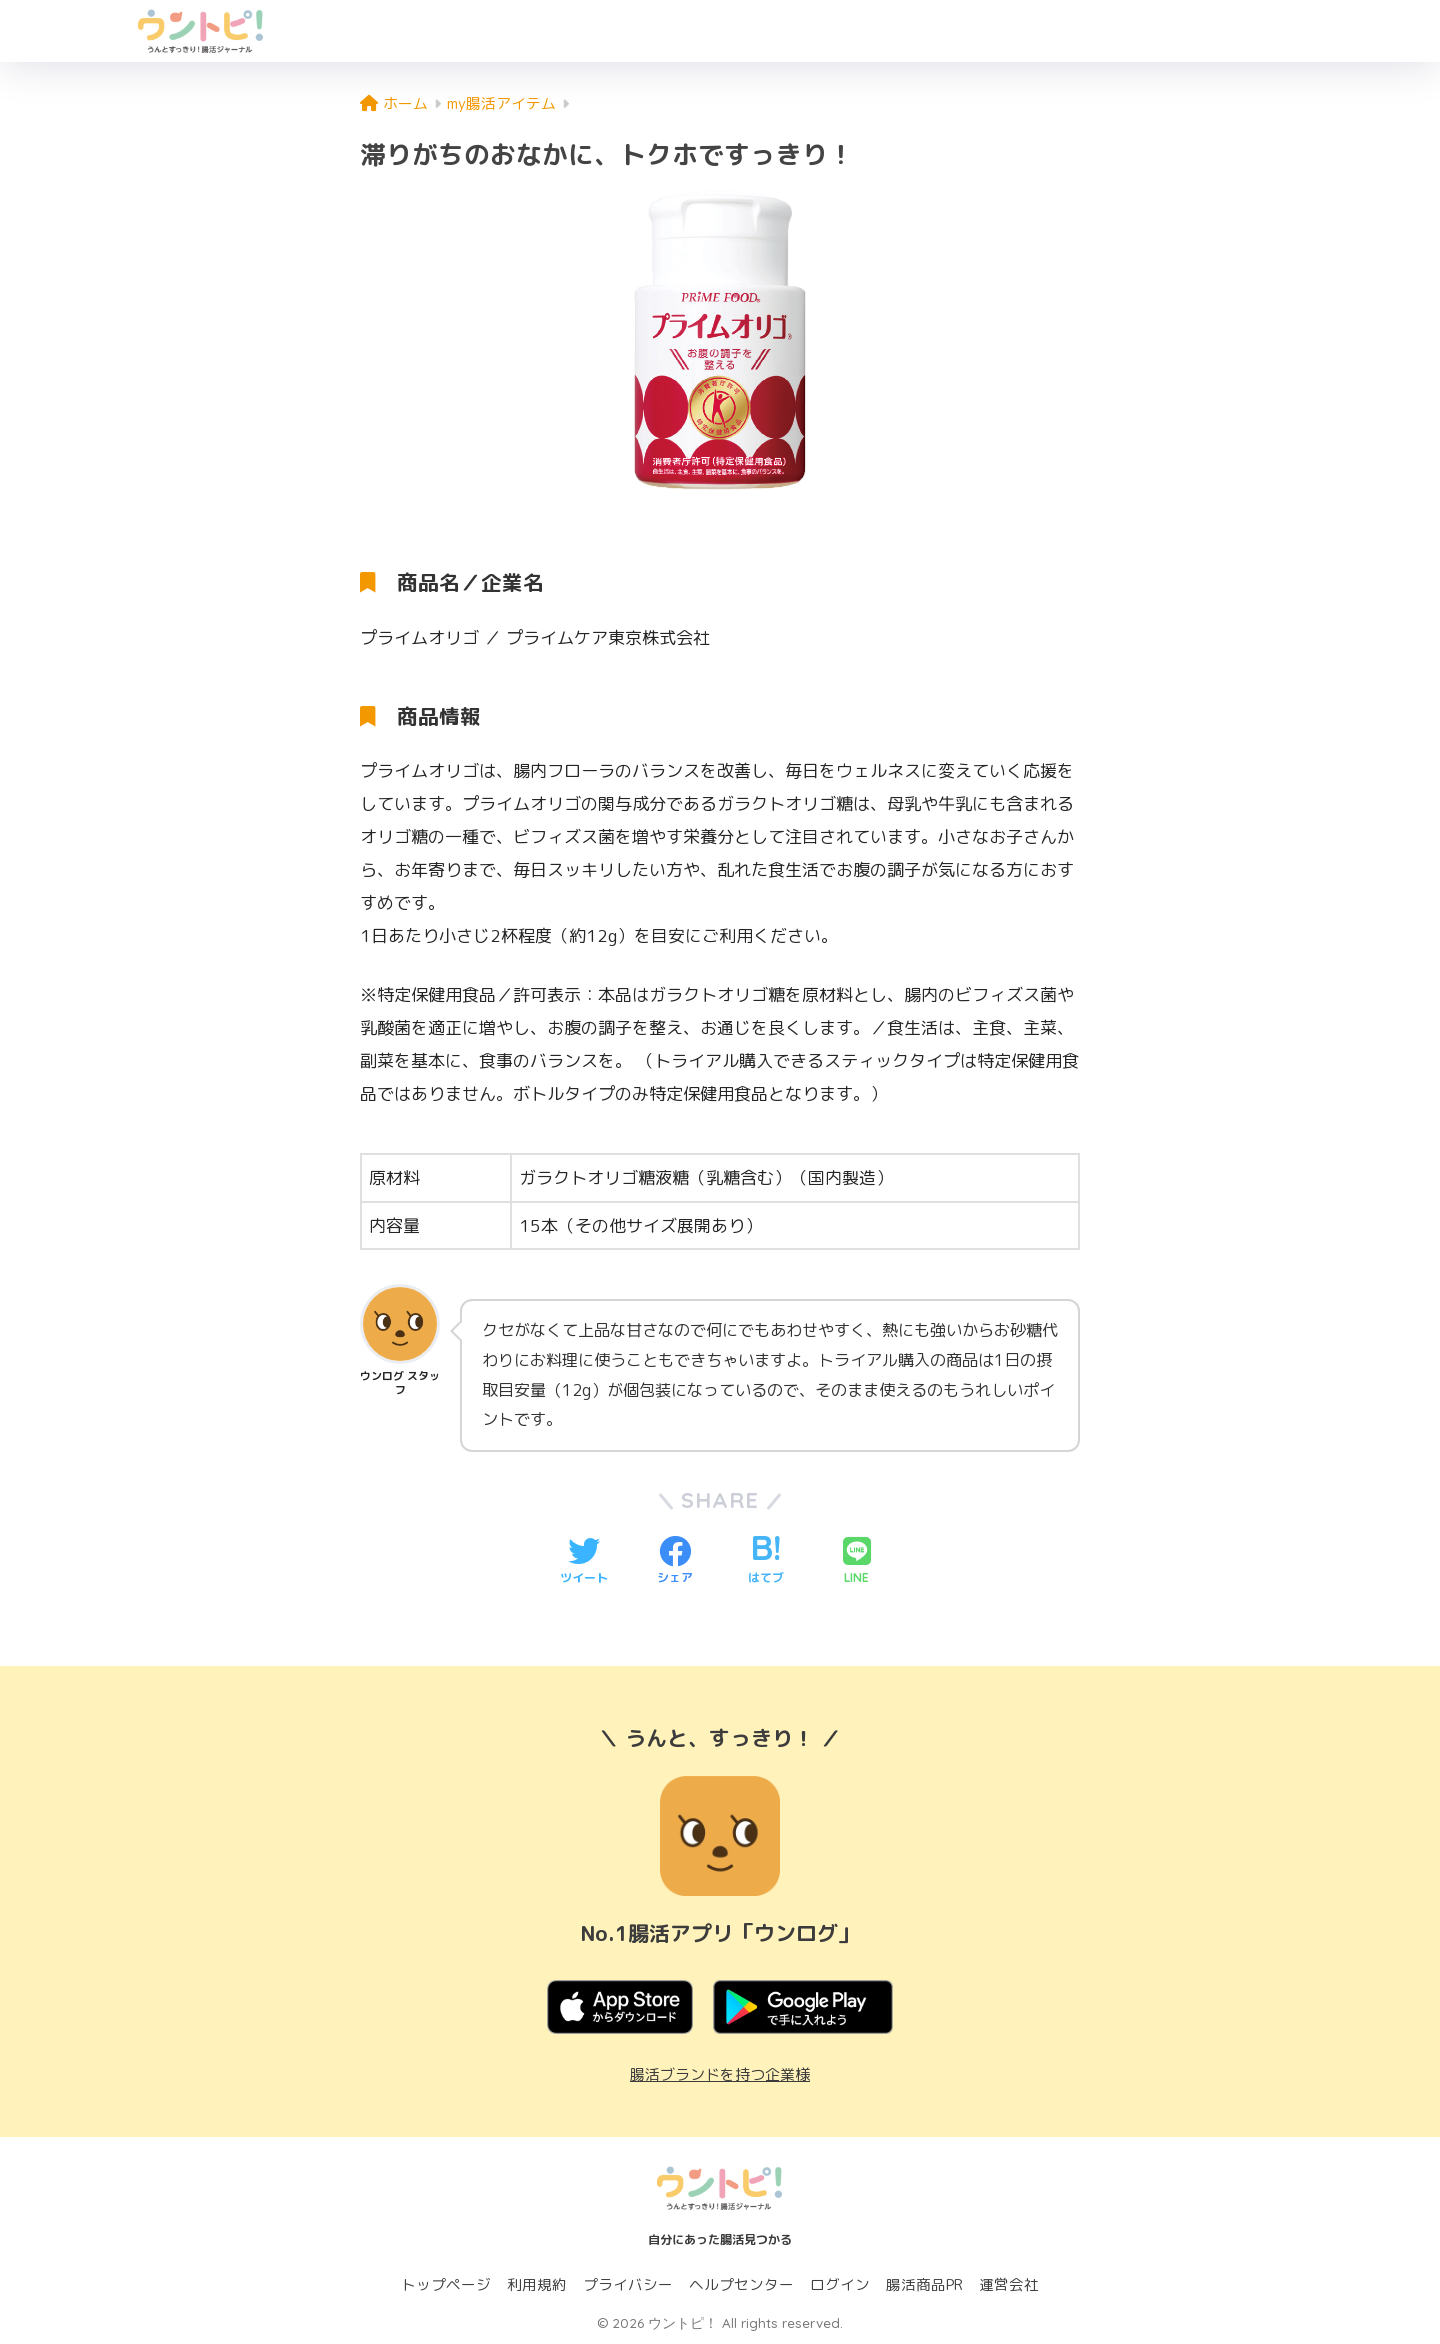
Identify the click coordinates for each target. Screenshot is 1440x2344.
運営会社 (1009, 2284)
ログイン (840, 2284)
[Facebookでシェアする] (675, 1562)
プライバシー (628, 2284)
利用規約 (537, 2284)
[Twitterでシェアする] (584, 1562)
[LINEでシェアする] (857, 1562)
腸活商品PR (924, 2284)
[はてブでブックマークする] (766, 1562)
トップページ (446, 2284)
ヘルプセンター (741, 2284)
